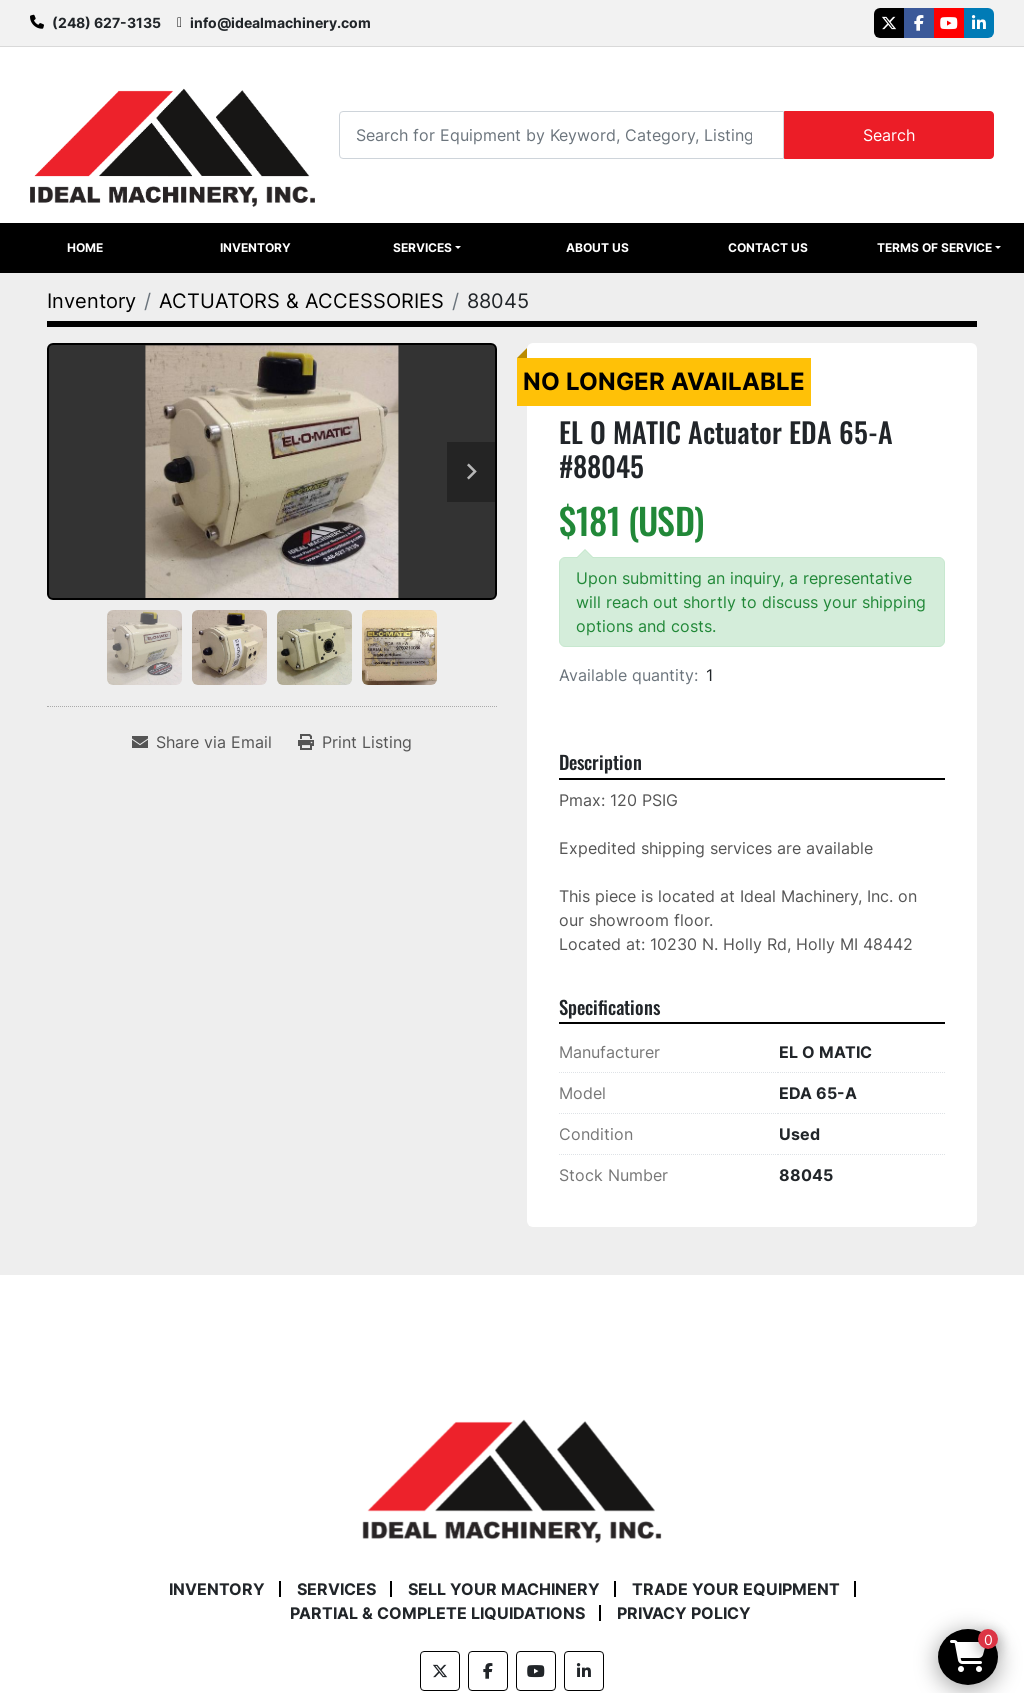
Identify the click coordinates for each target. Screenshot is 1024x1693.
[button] (427, 248)
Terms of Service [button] (934, 247)
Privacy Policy (684, 1613)
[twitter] (889, 23)
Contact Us (768, 247)
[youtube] (949, 23)
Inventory (255, 247)
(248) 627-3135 (106, 22)
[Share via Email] (202, 742)
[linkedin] (979, 23)
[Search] (561, 134)
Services (422, 247)
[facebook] (919, 23)
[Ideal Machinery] (511, 1467)
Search (889, 135)
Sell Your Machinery (504, 1589)
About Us (597, 247)
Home (85, 247)
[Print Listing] (355, 742)
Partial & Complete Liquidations (437, 1613)
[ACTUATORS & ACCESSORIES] (301, 301)
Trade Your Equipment (736, 1589)
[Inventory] (91, 301)
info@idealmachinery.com (280, 22)
